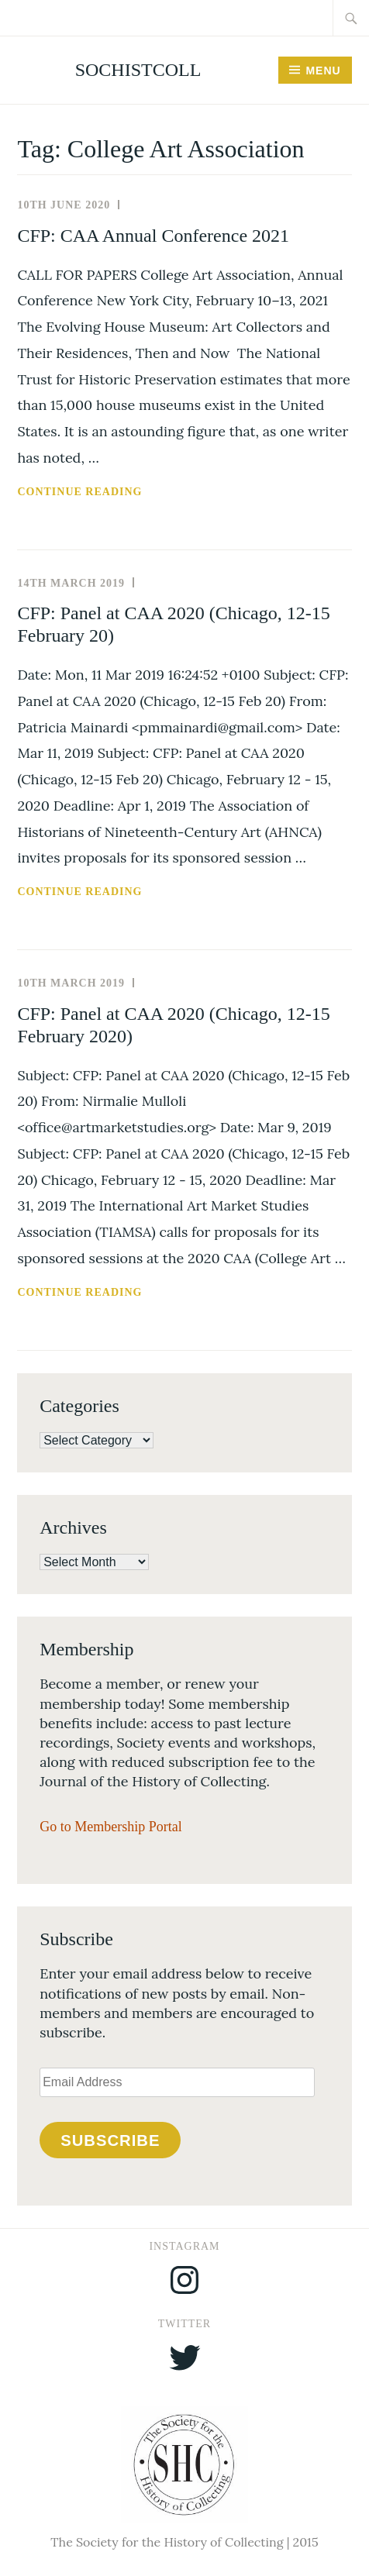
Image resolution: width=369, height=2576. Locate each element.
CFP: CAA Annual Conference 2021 (153, 236)
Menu (322, 70)
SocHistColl (138, 70)
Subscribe (110, 2140)
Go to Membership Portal (110, 1826)
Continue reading (121, 492)
